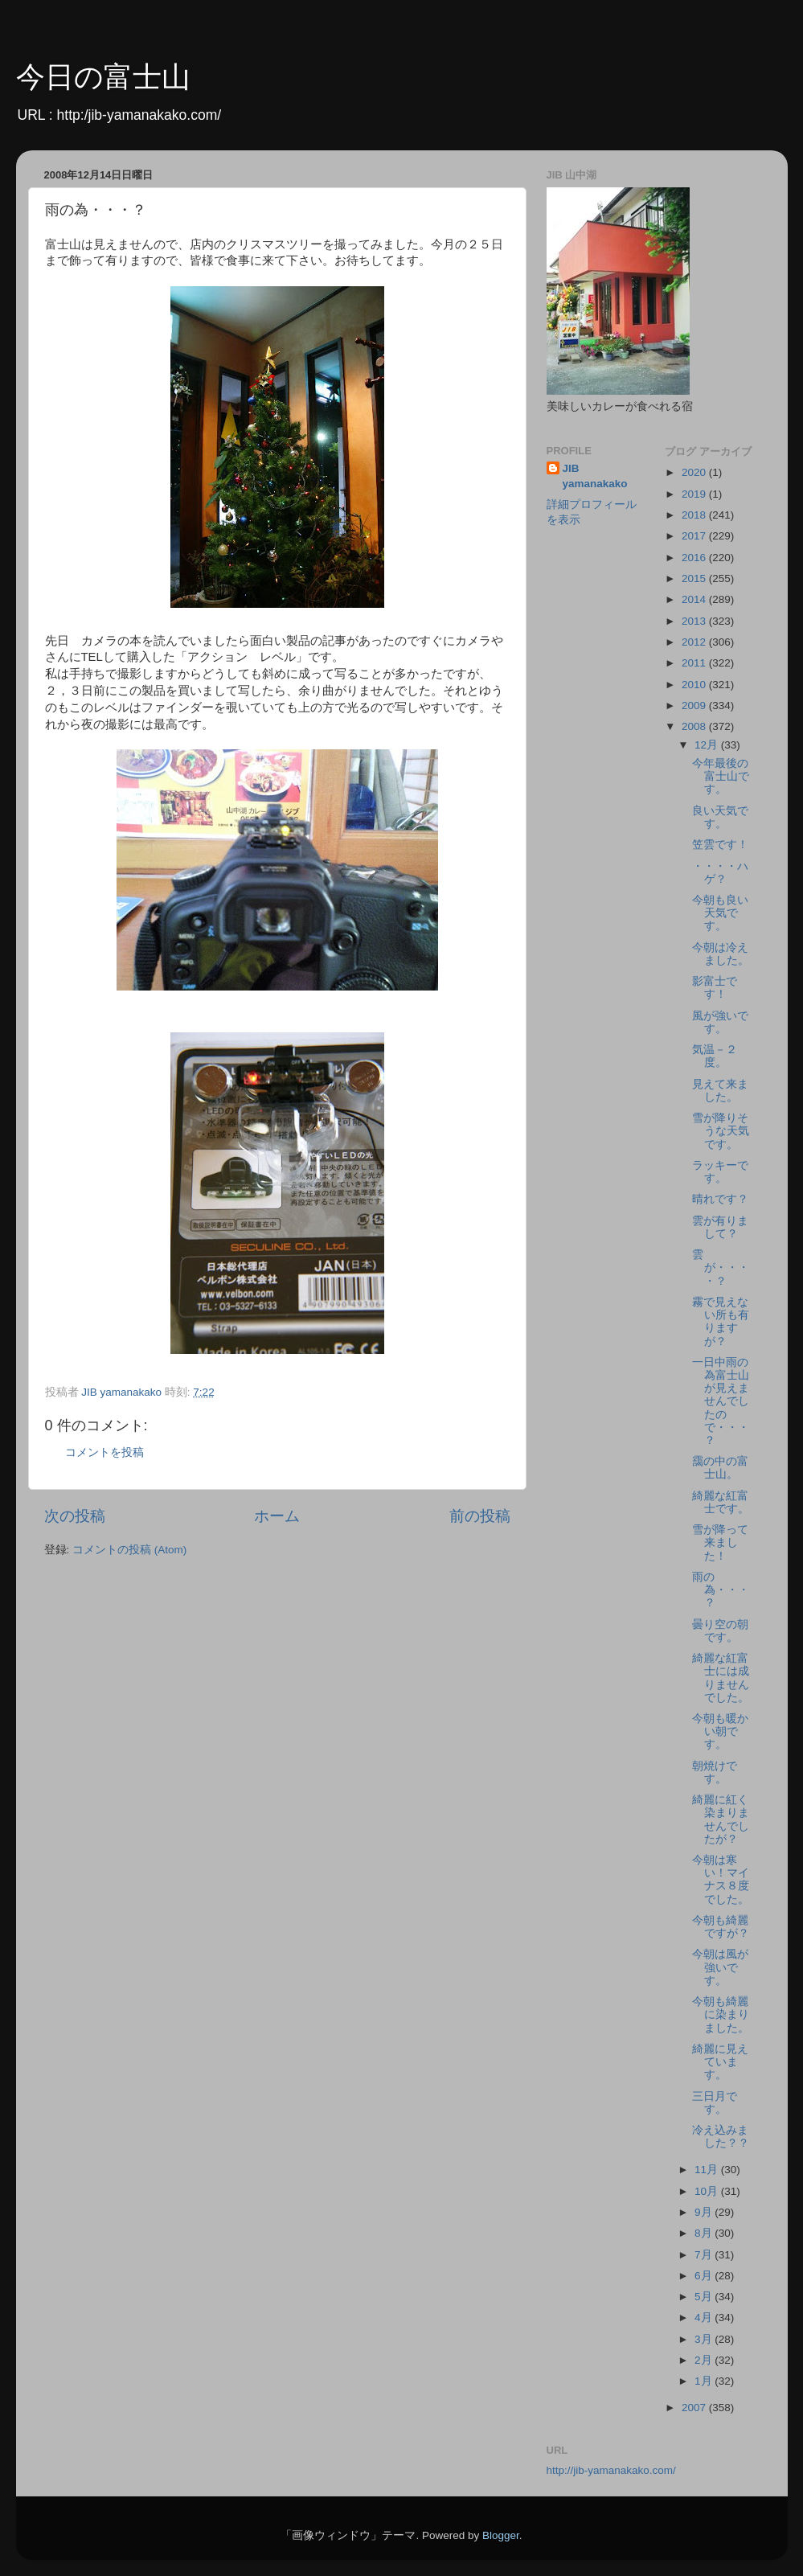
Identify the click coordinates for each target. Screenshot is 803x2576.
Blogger (500, 2535)
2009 (695, 705)
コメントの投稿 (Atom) (129, 1550)
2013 (695, 621)
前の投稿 (479, 1515)
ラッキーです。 (720, 1171)
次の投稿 (74, 1515)
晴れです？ (720, 1199)
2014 (695, 599)
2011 (695, 663)
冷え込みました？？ (720, 2136)
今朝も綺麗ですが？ (720, 1926)
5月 (704, 2297)
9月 (704, 2212)
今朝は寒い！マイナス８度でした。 (720, 1879)
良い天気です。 (720, 817)
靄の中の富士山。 (720, 1467)
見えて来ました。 (720, 1090)
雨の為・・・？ (720, 1590)
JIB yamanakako (595, 476)
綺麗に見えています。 (720, 2062)
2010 (695, 685)
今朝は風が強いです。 (720, 1967)
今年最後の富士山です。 (720, 776)
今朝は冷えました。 (720, 953)
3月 (704, 2339)
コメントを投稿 (104, 1452)
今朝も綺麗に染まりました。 (720, 2014)
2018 (695, 515)
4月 (704, 2317)
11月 (707, 2170)
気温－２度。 (714, 1056)
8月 (704, 2233)
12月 (707, 745)
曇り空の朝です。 (720, 1630)
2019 (695, 494)
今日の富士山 (103, 76)
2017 (695, 536)
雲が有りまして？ (720, 1227)
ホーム (277, 1515)
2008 (695, 726)
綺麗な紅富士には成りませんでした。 (720, 1678)
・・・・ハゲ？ (720, 872)
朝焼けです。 (714, 1772)
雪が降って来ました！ (720, 1542)
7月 (704, 2255)
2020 (695, 472)
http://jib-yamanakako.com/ (611, 2470)
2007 (695, 2408)
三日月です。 (714, 2102)
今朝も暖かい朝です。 (720, 1731)
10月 (707, 2191)
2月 (704, 2360)
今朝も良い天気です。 (720, 913)
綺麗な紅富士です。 (720, 1502)
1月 (704, 2381)
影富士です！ (714, 987)
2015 (695, 578)
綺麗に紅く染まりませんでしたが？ (720, 1819)
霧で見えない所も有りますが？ (720, 1321)
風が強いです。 (720, 1022)
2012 (695, 642)
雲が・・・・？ (720, 1267)
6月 (704, 2276)
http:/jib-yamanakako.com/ (139, 115)
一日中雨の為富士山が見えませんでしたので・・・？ (720, 1401)
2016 (695, 558)
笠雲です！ (720, 845)
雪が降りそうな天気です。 (720, 1131)
